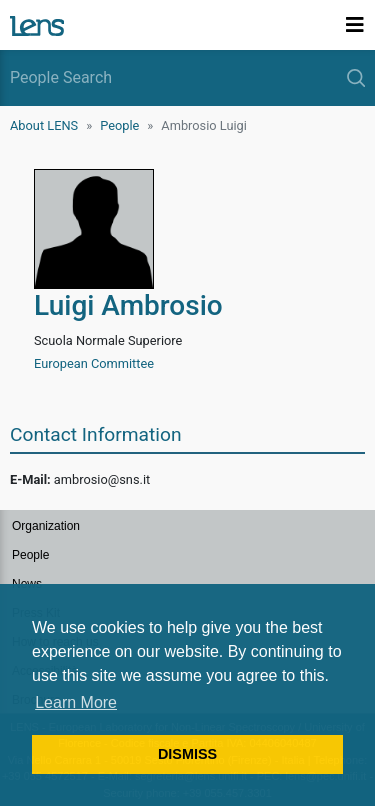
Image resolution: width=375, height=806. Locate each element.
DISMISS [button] (187, 754)
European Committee (94, 363)
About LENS (44, 125)
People (119, 125)
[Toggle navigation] (355, 25)
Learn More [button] (76, 702)
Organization (46, 526)
